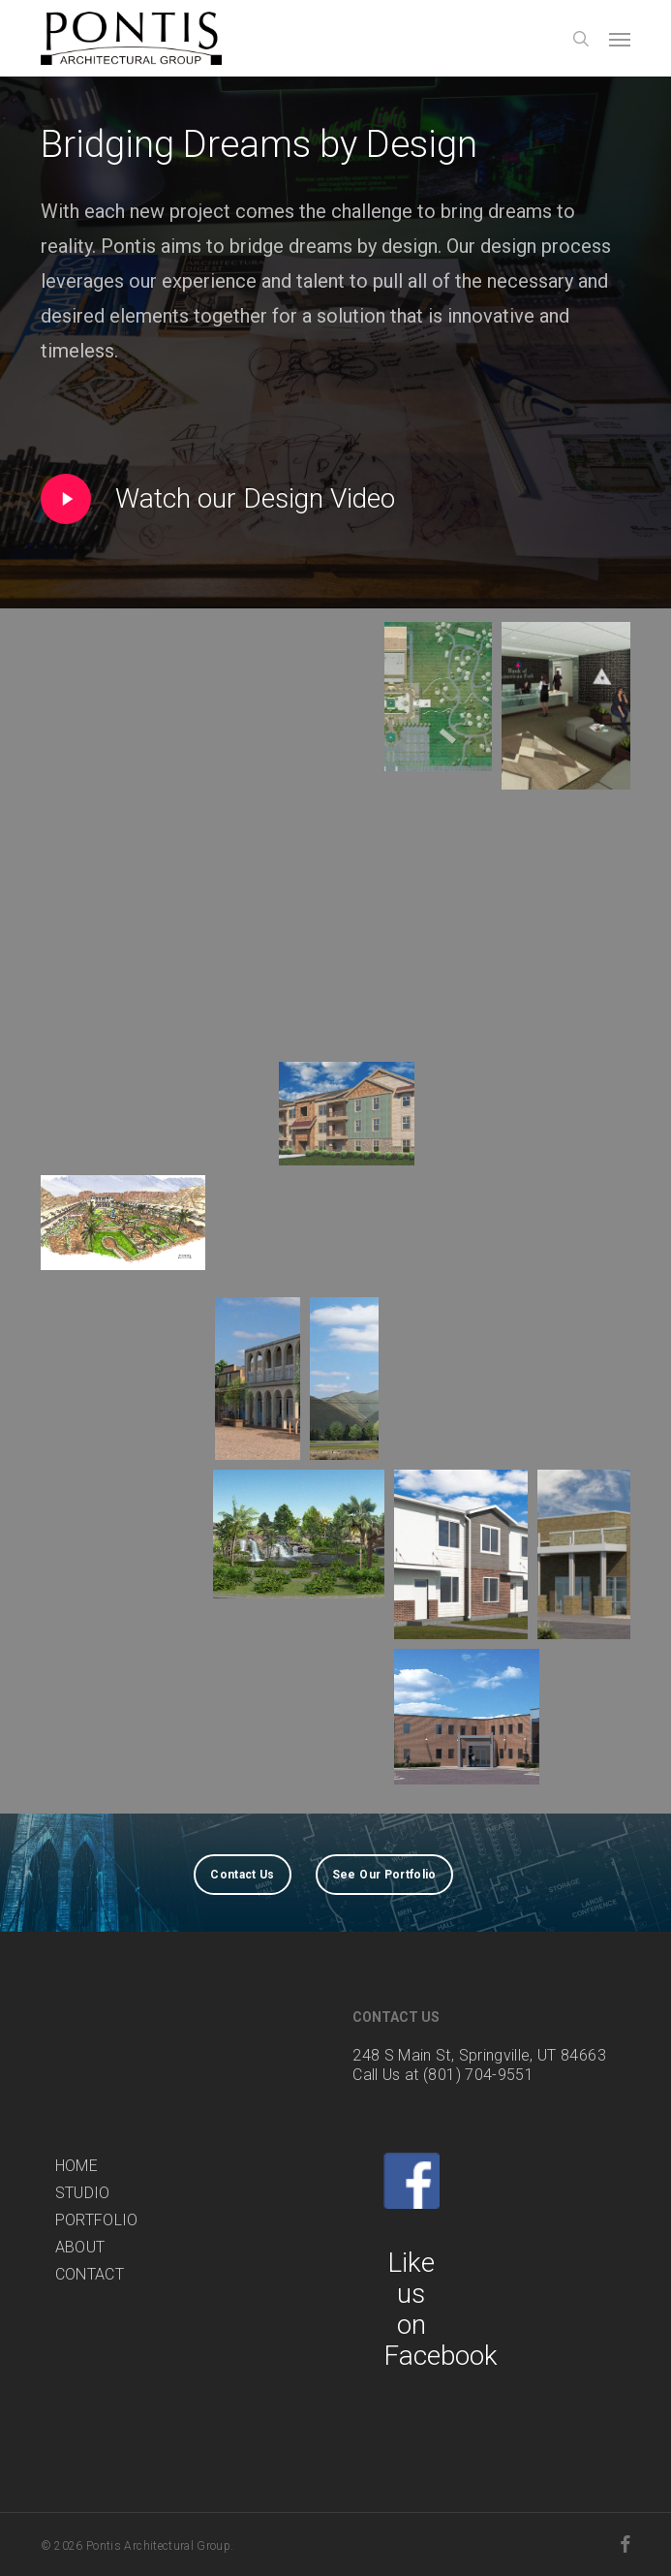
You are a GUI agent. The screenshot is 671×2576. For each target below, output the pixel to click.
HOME (76, 2166)
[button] (619, 38)
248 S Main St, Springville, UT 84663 (479, 2055)
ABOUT (80, 2247)
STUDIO (82, 2193)
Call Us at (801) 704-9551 (443, 2074)
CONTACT (89, 2274)
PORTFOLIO (96, 2220)
